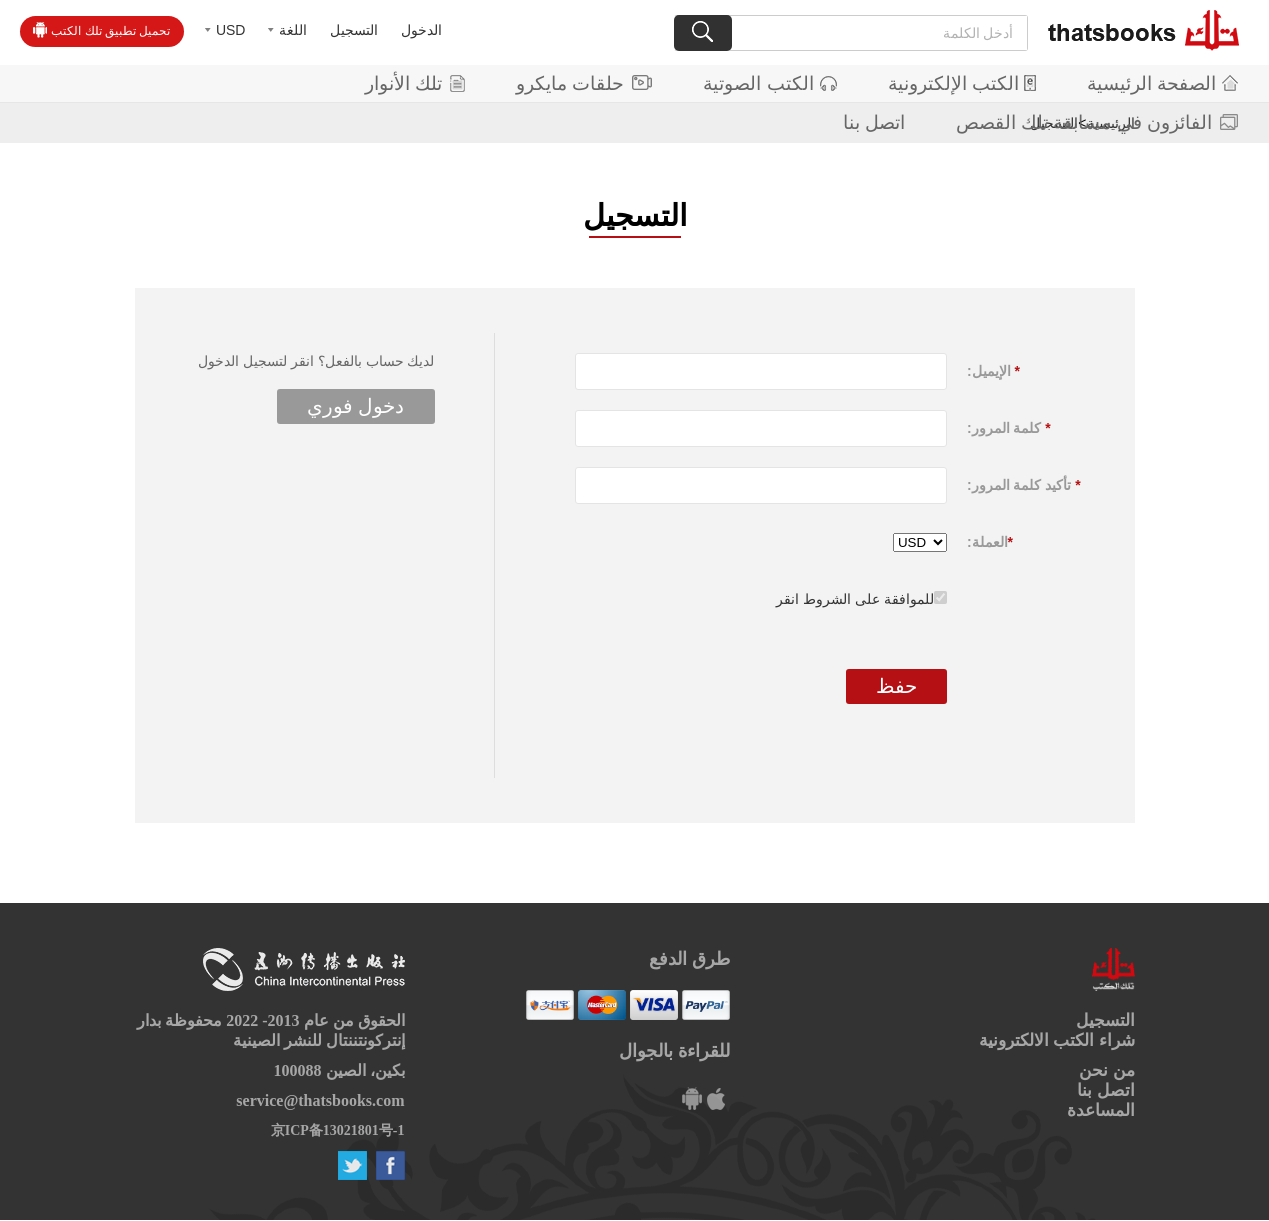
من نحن (1106, 1070)
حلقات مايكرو (584, 83)
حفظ (896, 686)
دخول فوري (356, 406)
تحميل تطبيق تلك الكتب (101, 30)
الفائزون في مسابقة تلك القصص (1097, 122)
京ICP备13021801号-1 (338, 1130)
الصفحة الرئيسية (1162, 83)
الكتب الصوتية (769, 83)
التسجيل (354, 30)
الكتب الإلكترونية (962, 83)
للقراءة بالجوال (674, 1051)
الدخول (421, 30)
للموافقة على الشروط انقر (855, 599)
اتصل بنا (874, 122)
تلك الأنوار (415, 83)
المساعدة (1101, 1110)
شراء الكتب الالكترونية (1057, 1040)
